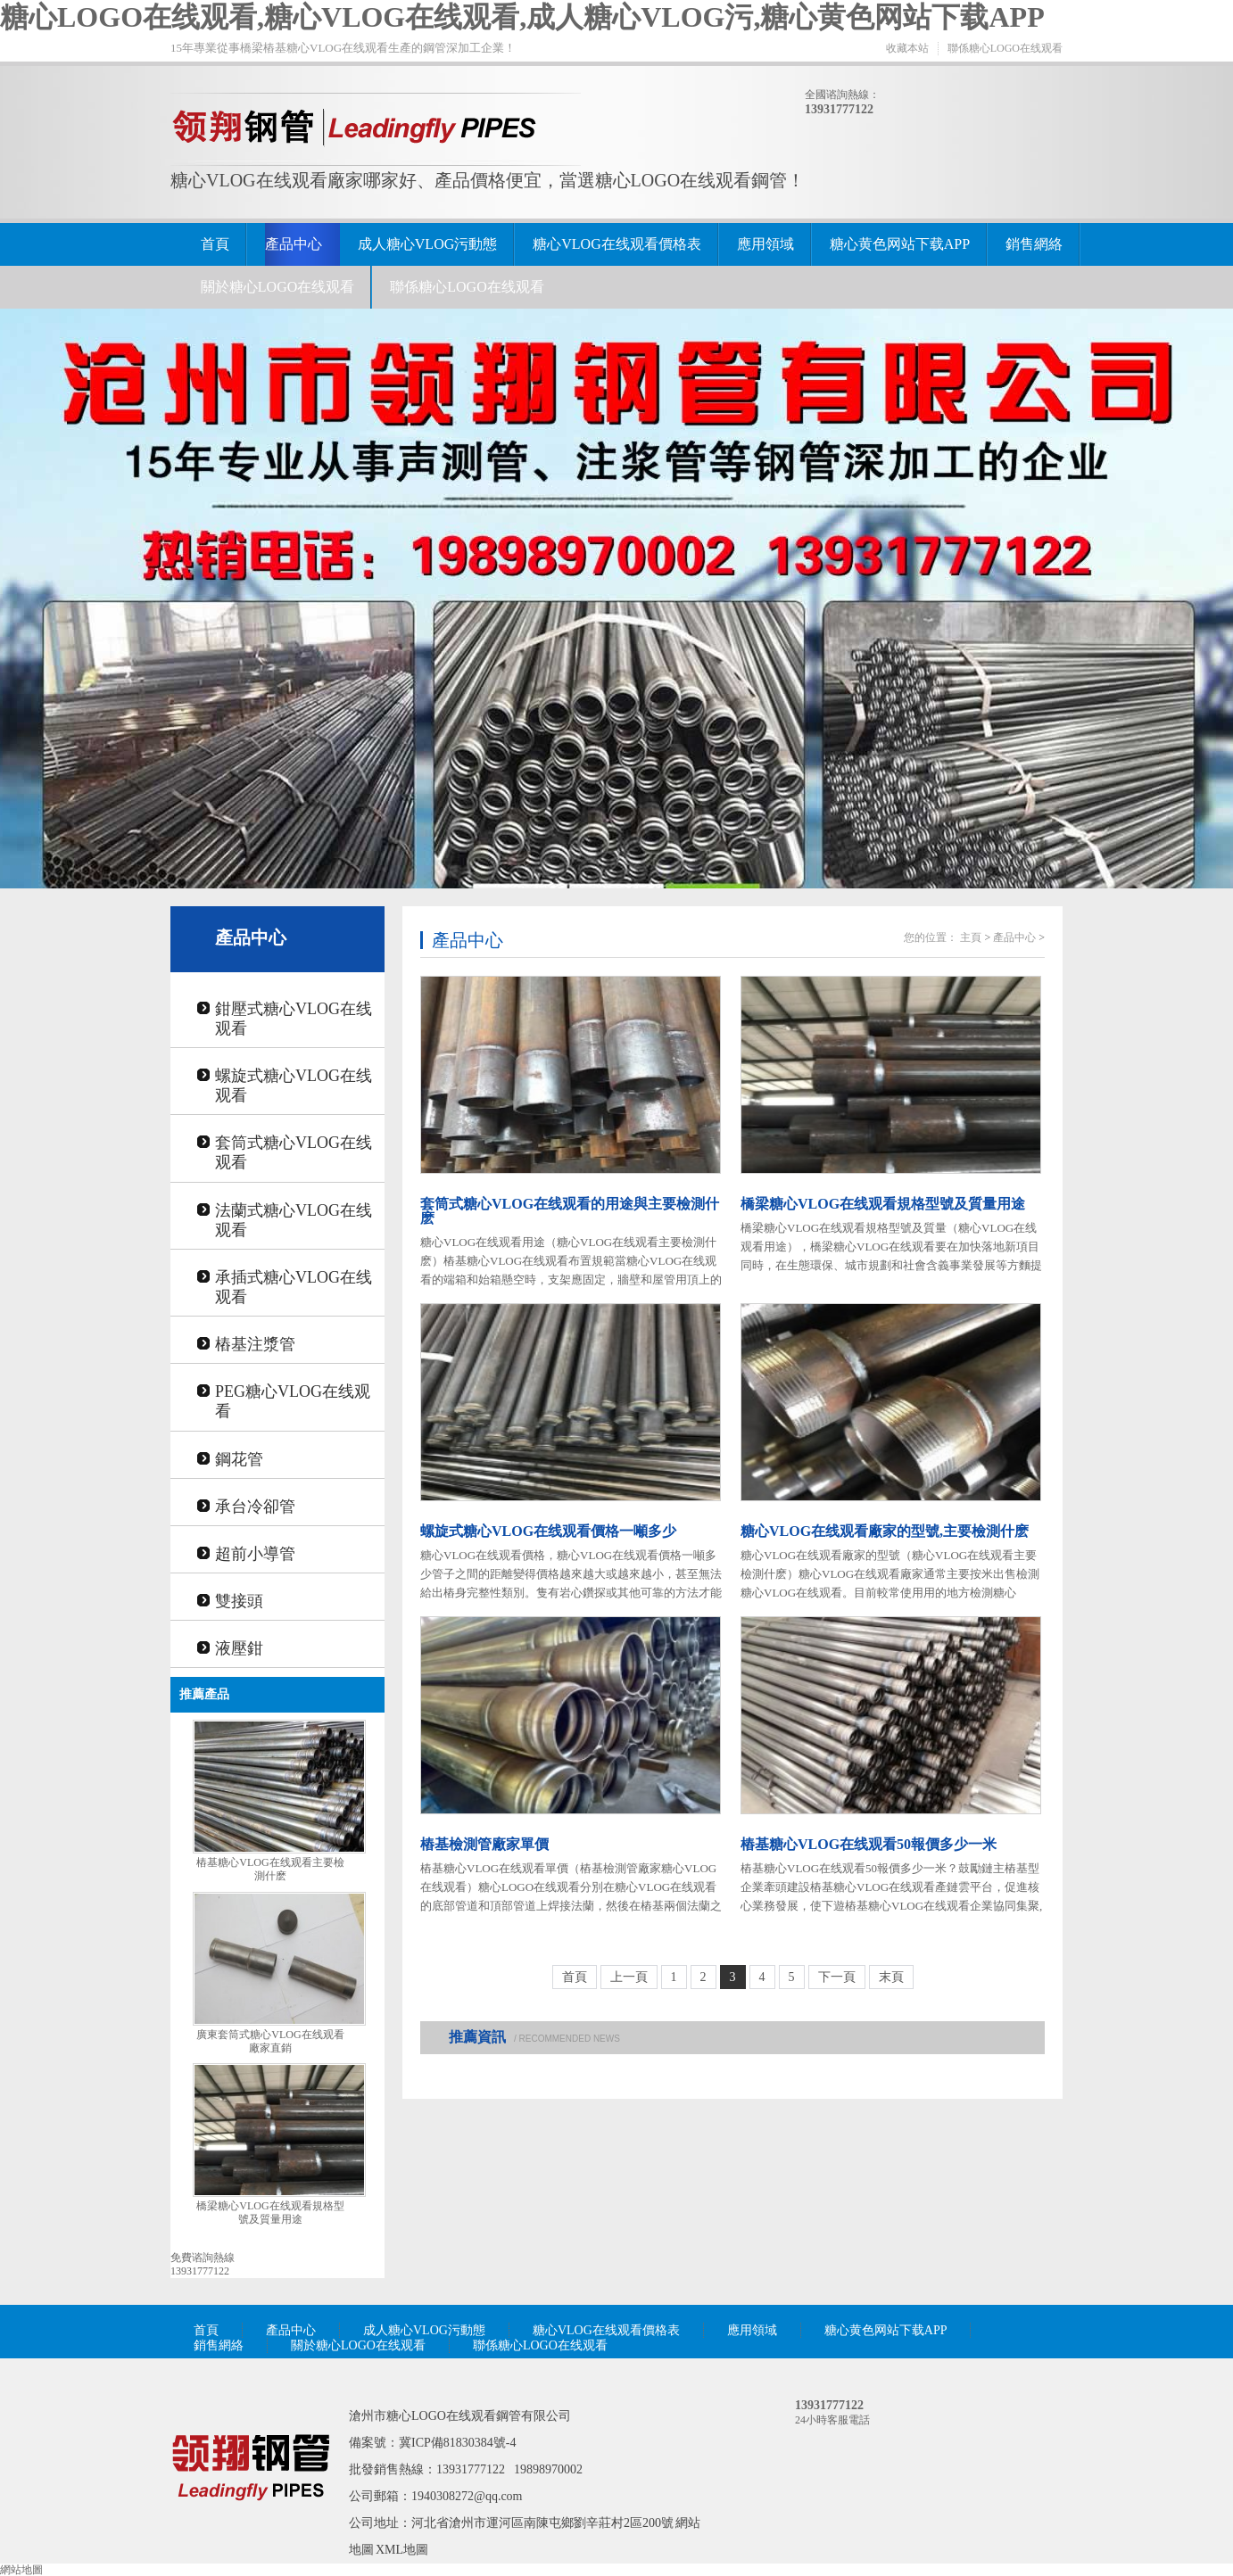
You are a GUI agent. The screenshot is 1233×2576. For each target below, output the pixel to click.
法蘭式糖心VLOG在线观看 (293, 1220)
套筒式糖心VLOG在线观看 (293, 1152)
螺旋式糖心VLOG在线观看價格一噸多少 (548, 1531)
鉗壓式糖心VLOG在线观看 (293, 1018)
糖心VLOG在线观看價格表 (616, 244)
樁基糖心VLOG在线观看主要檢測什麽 (269, 1869)
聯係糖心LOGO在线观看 (1005, 48)
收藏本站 (907, 48)
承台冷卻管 (255, 1506)
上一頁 (629, 1977)
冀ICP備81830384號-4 (457, 2442)
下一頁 (837, 1977)
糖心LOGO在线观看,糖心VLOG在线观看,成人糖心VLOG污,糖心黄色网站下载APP (522, 17)
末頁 (891, 1977)
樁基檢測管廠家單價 (484, 1844)
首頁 (215, 244)
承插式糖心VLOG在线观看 (293, 1287)
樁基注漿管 (255, 1344)
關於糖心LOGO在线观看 (277, 286)
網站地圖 (21, 2570)
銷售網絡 (1034, 244)
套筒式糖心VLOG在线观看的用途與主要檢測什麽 (569, 1211)
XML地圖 (402, 2549)
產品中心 (293, 244)
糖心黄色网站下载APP (900, 244)
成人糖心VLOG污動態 (427, 244)
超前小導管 (255, 1554)
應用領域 (765, 244)
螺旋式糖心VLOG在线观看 (293, 1085)
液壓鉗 (239, 1648)
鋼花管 (239, 1459)
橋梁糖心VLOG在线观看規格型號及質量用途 (269, 2212)
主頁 (970, 937)
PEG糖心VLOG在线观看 (292, 1401)
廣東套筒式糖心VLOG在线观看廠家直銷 (269, 2041)
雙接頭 (239, 1601)
